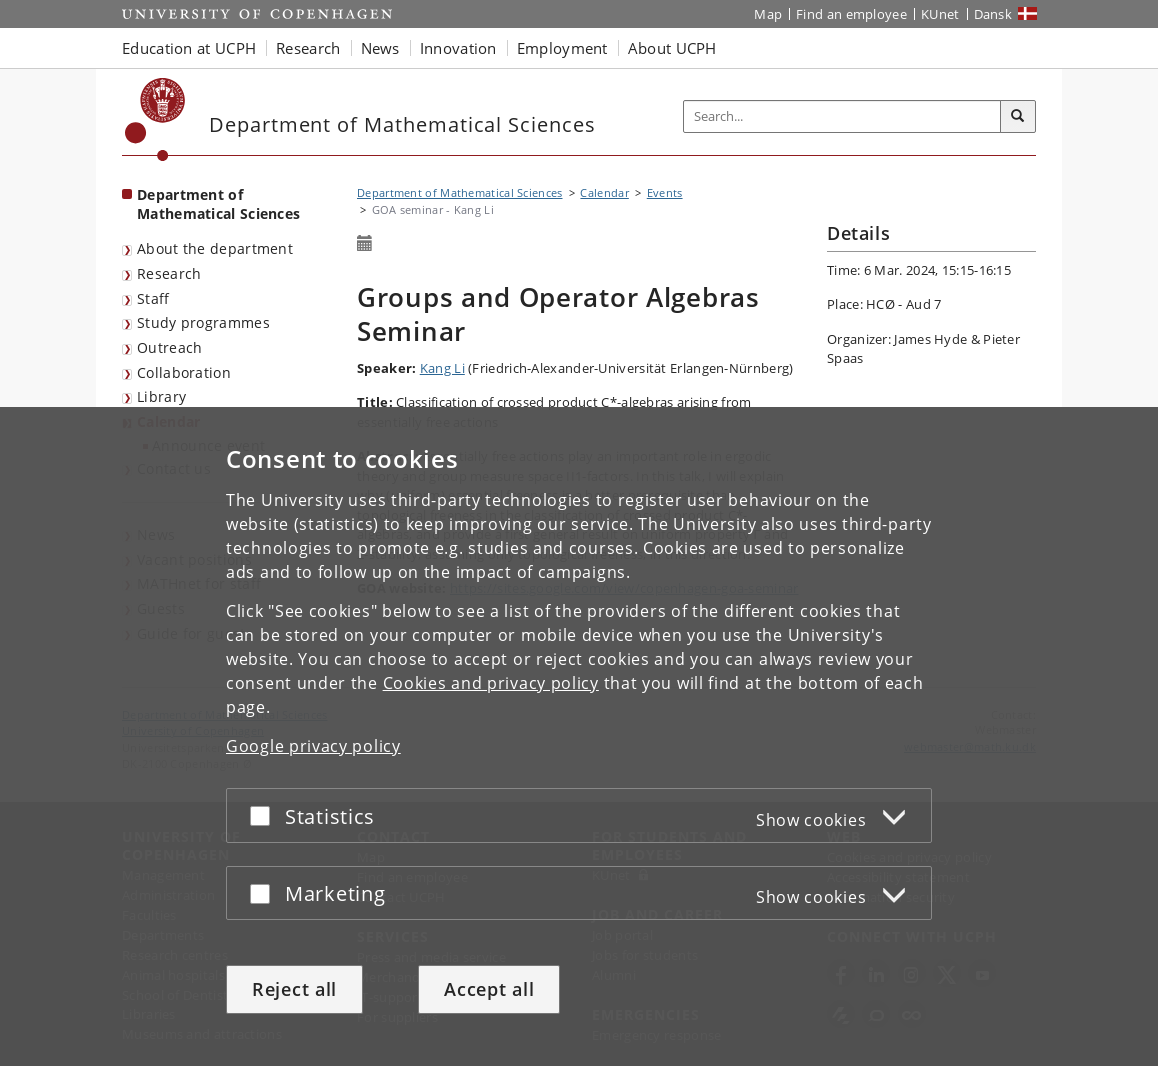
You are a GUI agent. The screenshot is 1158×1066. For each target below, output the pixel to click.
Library (161, 396)
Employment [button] (562, 48)
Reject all (294, 989)
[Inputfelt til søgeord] (842, 116)
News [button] (380, 48)
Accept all (489, 989)
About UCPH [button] (672, 48)
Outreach (169, 347)
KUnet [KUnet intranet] (940, 14)
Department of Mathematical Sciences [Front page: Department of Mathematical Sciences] (218, 204)
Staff (153, 298)
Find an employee (851, 14)
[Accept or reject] (265, 815)
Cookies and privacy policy (491, 683)
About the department (215, 248)
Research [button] (308, 48)
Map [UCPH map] (768, 14)
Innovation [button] (458, 48)
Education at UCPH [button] (189, 48)
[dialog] (579, 736)
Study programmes (203, 322)
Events (665, 192)
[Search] (1018, 117)
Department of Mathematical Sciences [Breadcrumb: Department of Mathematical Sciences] (460, 192)
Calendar (604, 192)
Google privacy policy (313, 746)
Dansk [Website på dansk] (993, 14)
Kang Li (442, 368)
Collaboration (184, 372)
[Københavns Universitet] (155, 119)
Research (169, 273)
